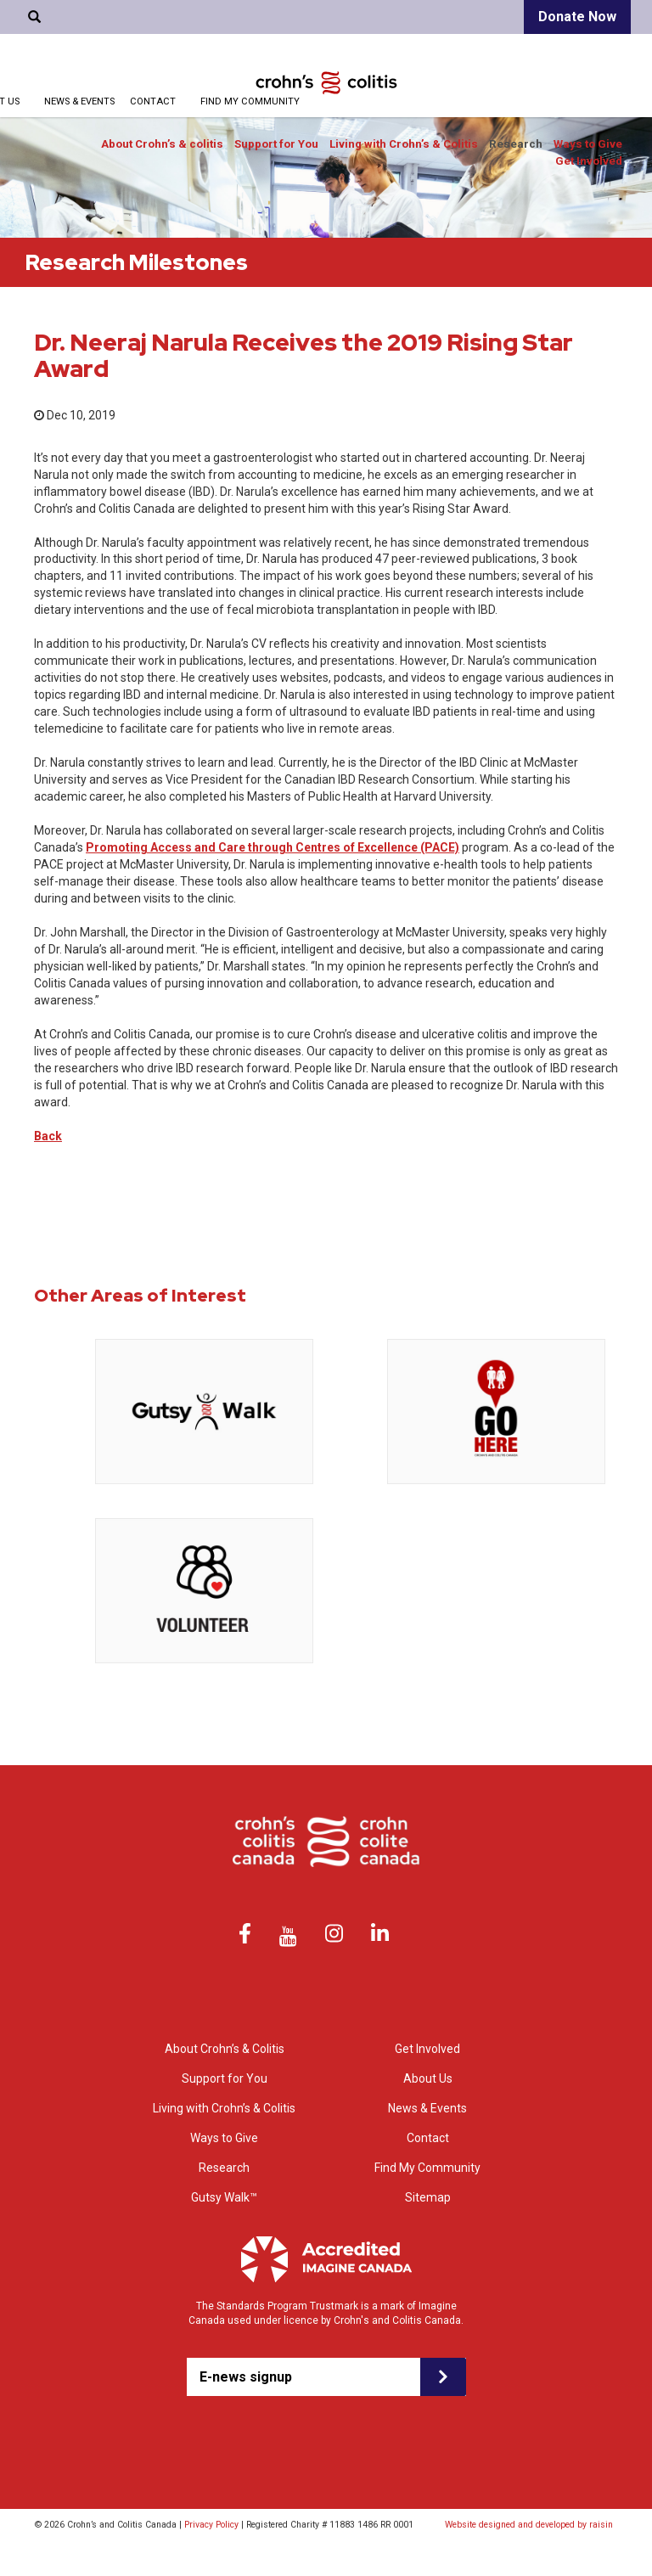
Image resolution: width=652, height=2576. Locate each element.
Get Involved (588, 161)
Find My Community (250, 101)
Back (48, 1136)
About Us (427, 2078)
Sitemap (428, 2197)
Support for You (276, 144)
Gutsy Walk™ (224, 2197)
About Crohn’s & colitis (162, 144)
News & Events (79, 101)
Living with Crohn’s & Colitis (403, 144)
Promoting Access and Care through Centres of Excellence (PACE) (272, 847)
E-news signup (246, 2377)
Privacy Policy (211, 2524)
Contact (153, 101)
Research (515, 144)
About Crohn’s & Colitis (224, 2049)
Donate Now (577, 16)
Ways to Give (588, 144)
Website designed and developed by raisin (529, 2524)
